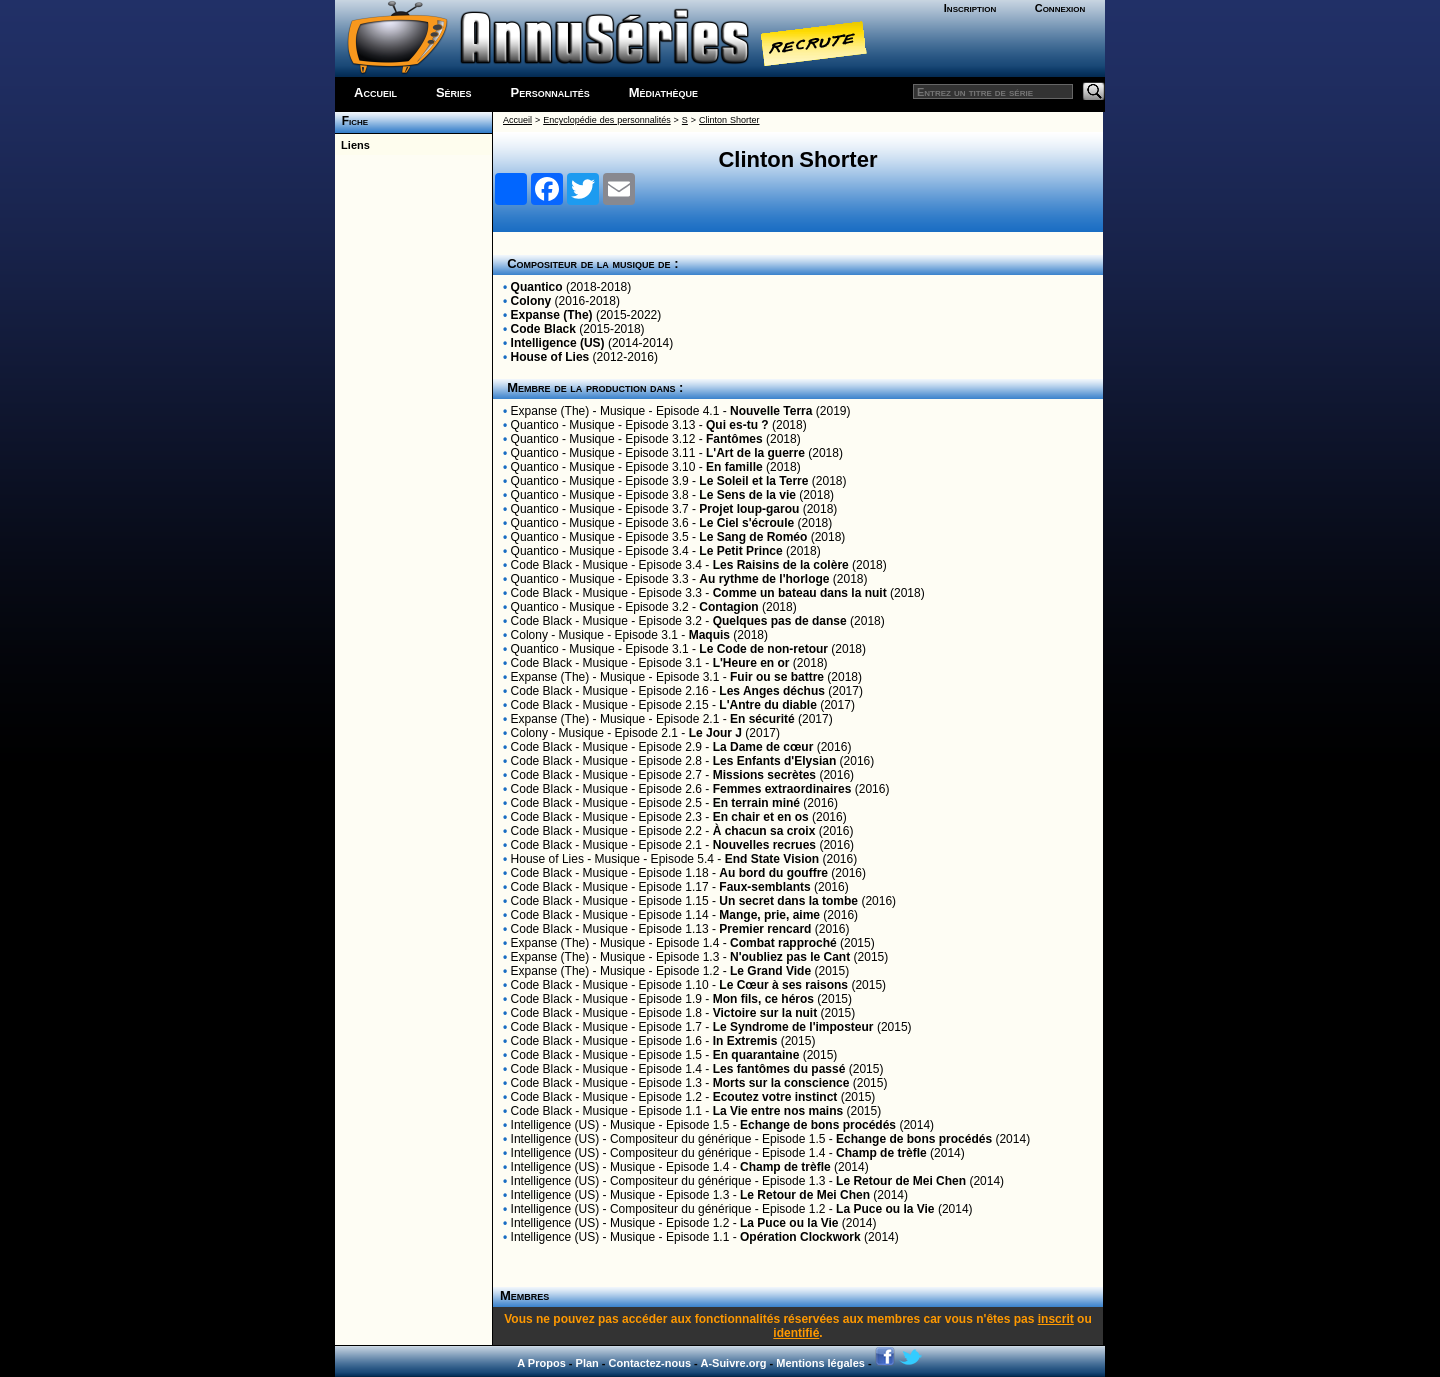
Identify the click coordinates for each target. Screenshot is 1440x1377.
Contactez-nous (650, 1363)
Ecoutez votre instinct (775, 1097)
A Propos (541, 1363)
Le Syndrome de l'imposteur (793, 1027)
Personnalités (550, 92)
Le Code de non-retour (763, 649)
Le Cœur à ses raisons (783, 985)
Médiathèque (663, 92)
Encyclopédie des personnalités (606, 120)
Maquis (709, 635)
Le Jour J (715, 733)
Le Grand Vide (770, 971)
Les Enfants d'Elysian (775, 761)
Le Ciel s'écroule (746, 523)
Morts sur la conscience (781, 1083)
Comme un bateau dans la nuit (800, 593)
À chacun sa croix (764, 831)
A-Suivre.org (733, 1363)
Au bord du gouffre (773, 873)
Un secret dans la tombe (788, 901)
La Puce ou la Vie (885, 1209)
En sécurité (762, 719)
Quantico (537, 287)
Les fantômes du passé (779, 1069)
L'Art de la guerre (755, 453)
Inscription (970, 8)
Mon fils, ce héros (763, 999)
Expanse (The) (552, 315)
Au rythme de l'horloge (764, 579)
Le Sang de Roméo (753, 537)
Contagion (728, 607)
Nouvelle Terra (771, 411)
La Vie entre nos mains (778, 1111)
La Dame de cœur (763, 747)
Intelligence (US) (558, 343)
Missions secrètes (764, 775)
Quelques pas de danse (780, 621)
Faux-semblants (764, 887)
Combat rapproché (783, 943)
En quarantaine (756, 1055)
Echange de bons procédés (818, 1125)
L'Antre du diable (768, 705)
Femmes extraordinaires (782, 789)
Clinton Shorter (729, 120)
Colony (531, 301)
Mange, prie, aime (769, 915)
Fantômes (734, 439)
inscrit (1056, 1319)
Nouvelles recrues (764, 845)
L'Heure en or (751, 663)
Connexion (1060, 8)
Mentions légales (820, 1363)
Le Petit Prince (740, 551)
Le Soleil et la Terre (753, 481)
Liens (352, 145)
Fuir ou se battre (777, 677)
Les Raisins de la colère (781, 565)
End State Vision (772, 859)
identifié (796, 1333)
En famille (734, 467)
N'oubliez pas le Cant (790, 957)
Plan (587, 1363)
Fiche (351, 121)
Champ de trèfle (881, 1153)
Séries (454, 92)
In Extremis (745, 1041)
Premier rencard (765, 929)
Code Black (543, 329)
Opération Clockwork (800, 1237)
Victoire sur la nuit (765, 1013)
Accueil (375, 92)
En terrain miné (756, 803)
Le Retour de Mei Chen (901, 1181)
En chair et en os (761, 817)
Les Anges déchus (772, 691)
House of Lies (550, 357)
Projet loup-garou (749, 509)
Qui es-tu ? (737, 425)
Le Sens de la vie (747, 495)
